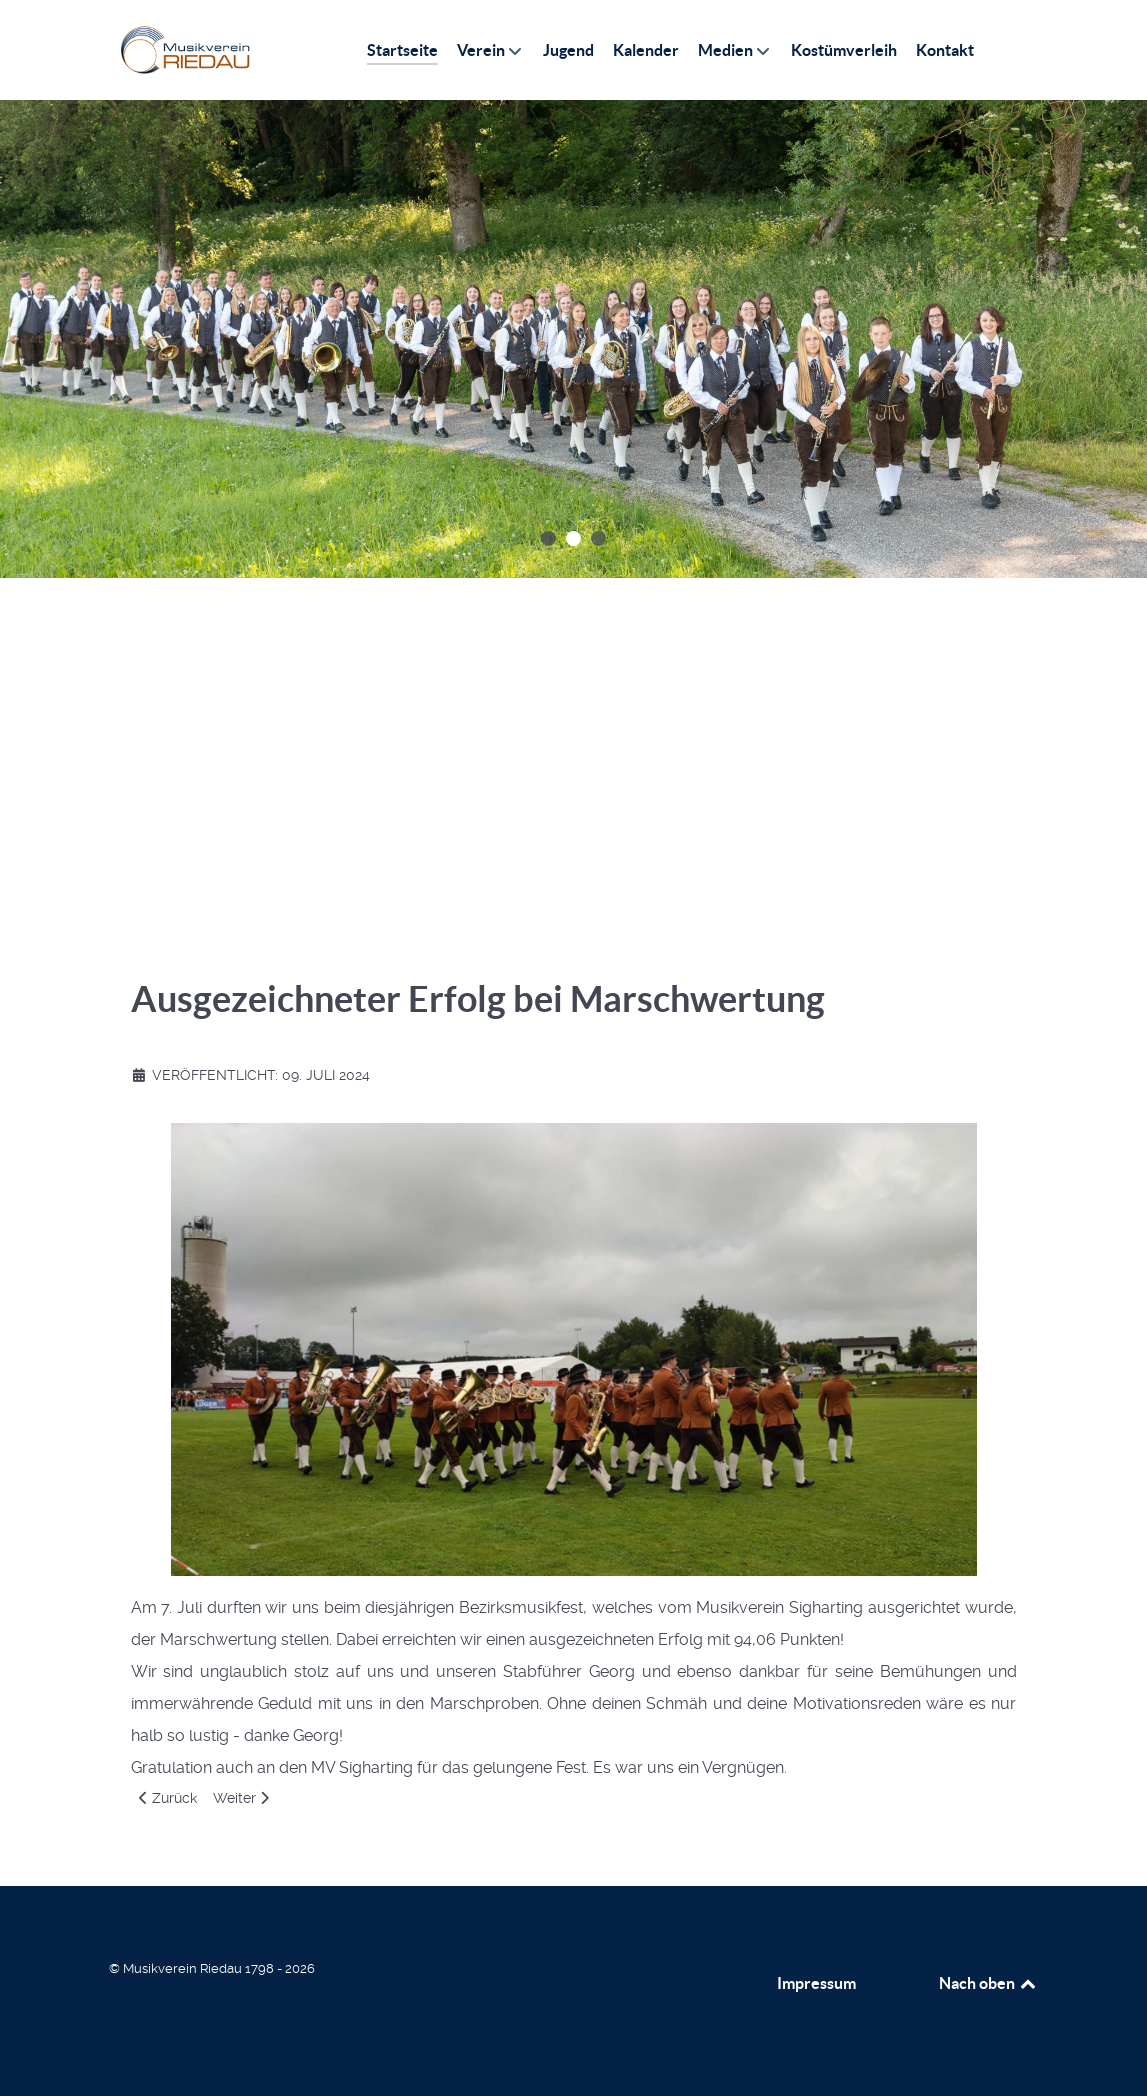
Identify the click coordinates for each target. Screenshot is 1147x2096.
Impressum (816, 1983)
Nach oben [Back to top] (989, 1983)
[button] (548, 538)
